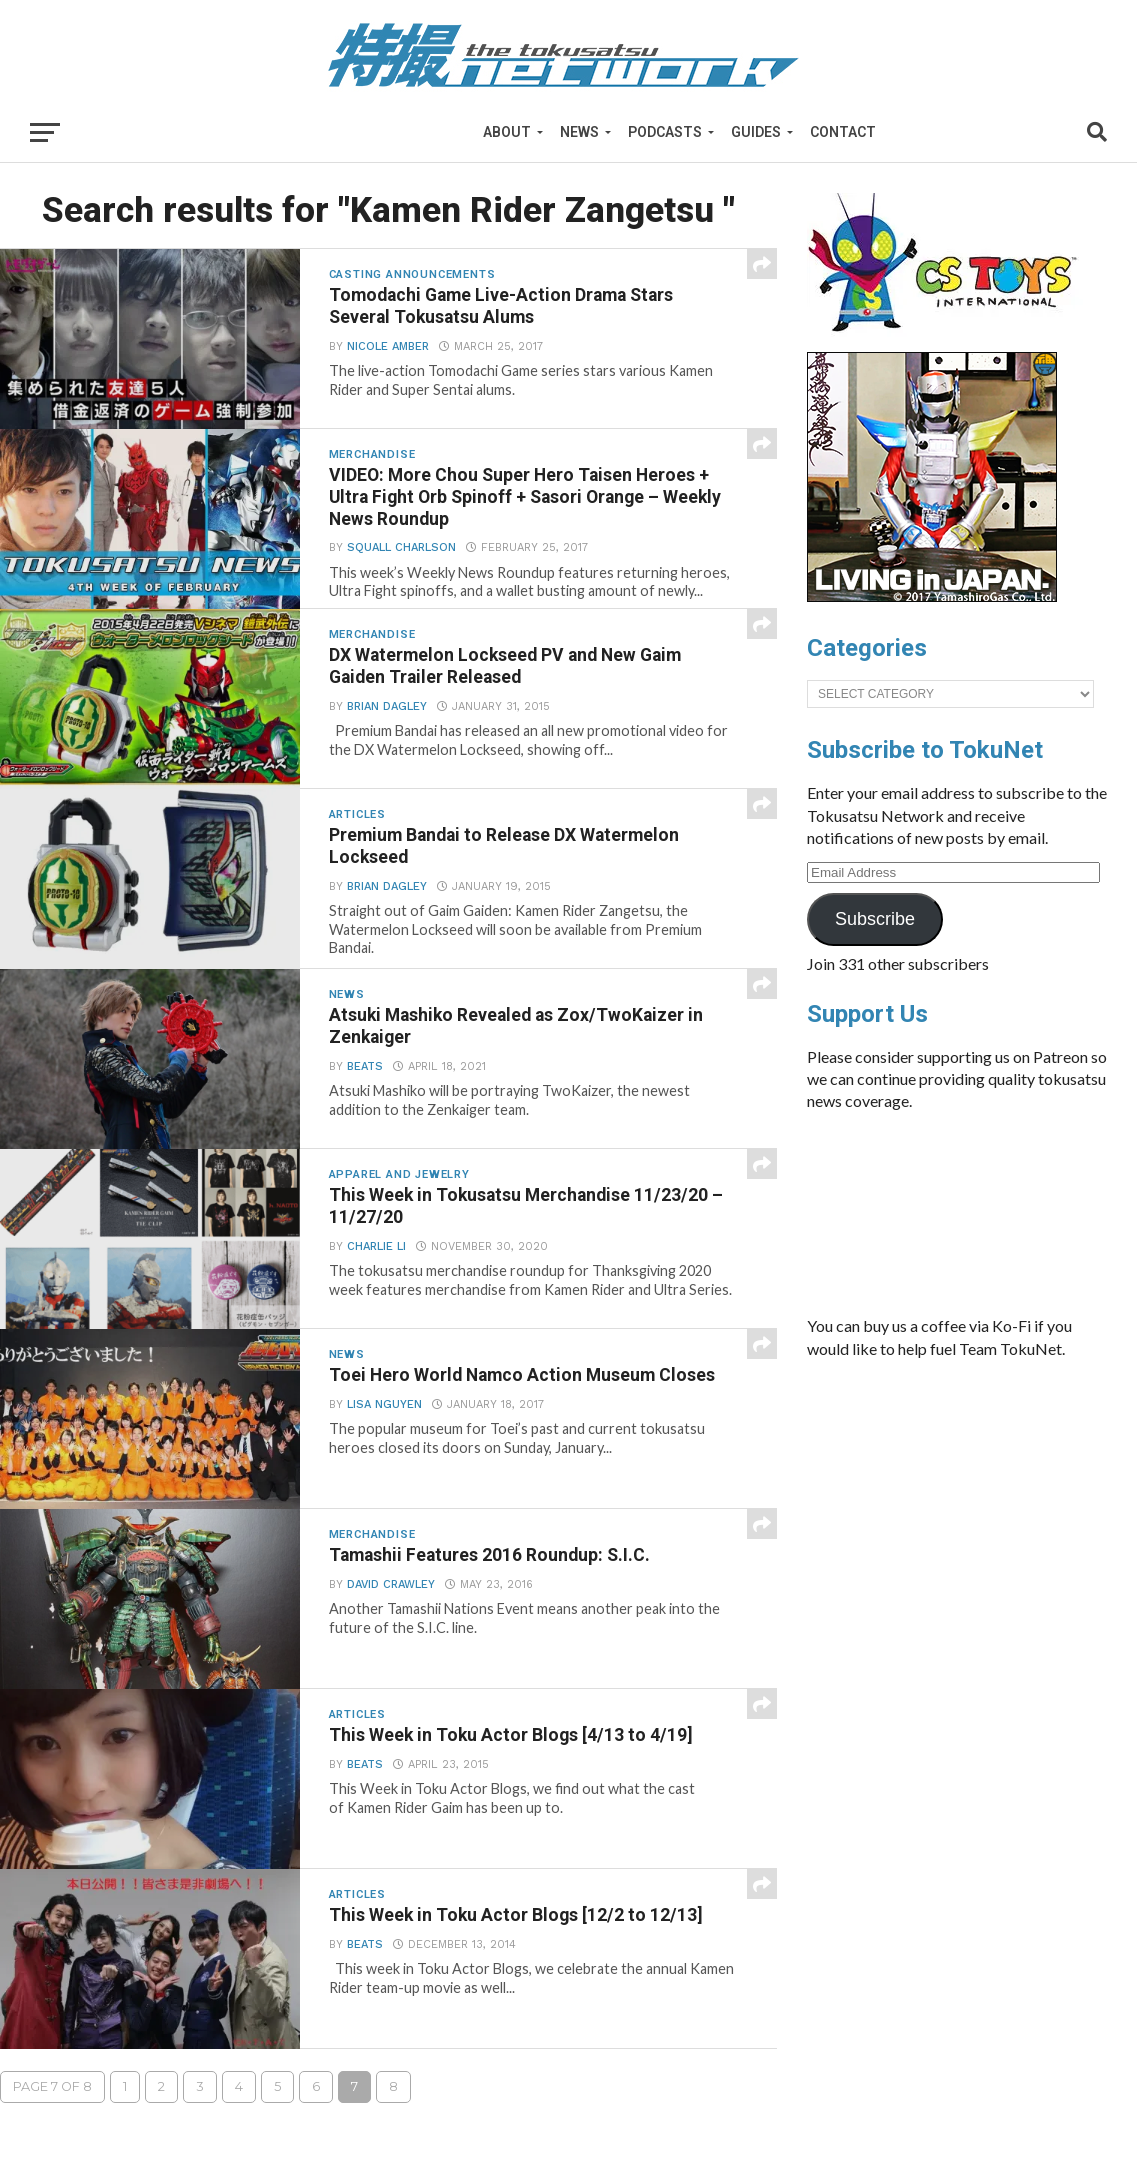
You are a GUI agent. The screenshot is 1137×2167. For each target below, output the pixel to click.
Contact (843, 132)
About (507, 132)
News (579, 132)
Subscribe (875, 919)
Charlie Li (376, 1246)
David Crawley (391, 1584)
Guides (756, 132)
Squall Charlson (401, 547)
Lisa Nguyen (384, 1404)
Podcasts (665, 132)
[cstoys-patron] (949, 342)
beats (365, 1066)
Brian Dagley (387, 706)
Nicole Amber (388, 346)
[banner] (932, 597)
